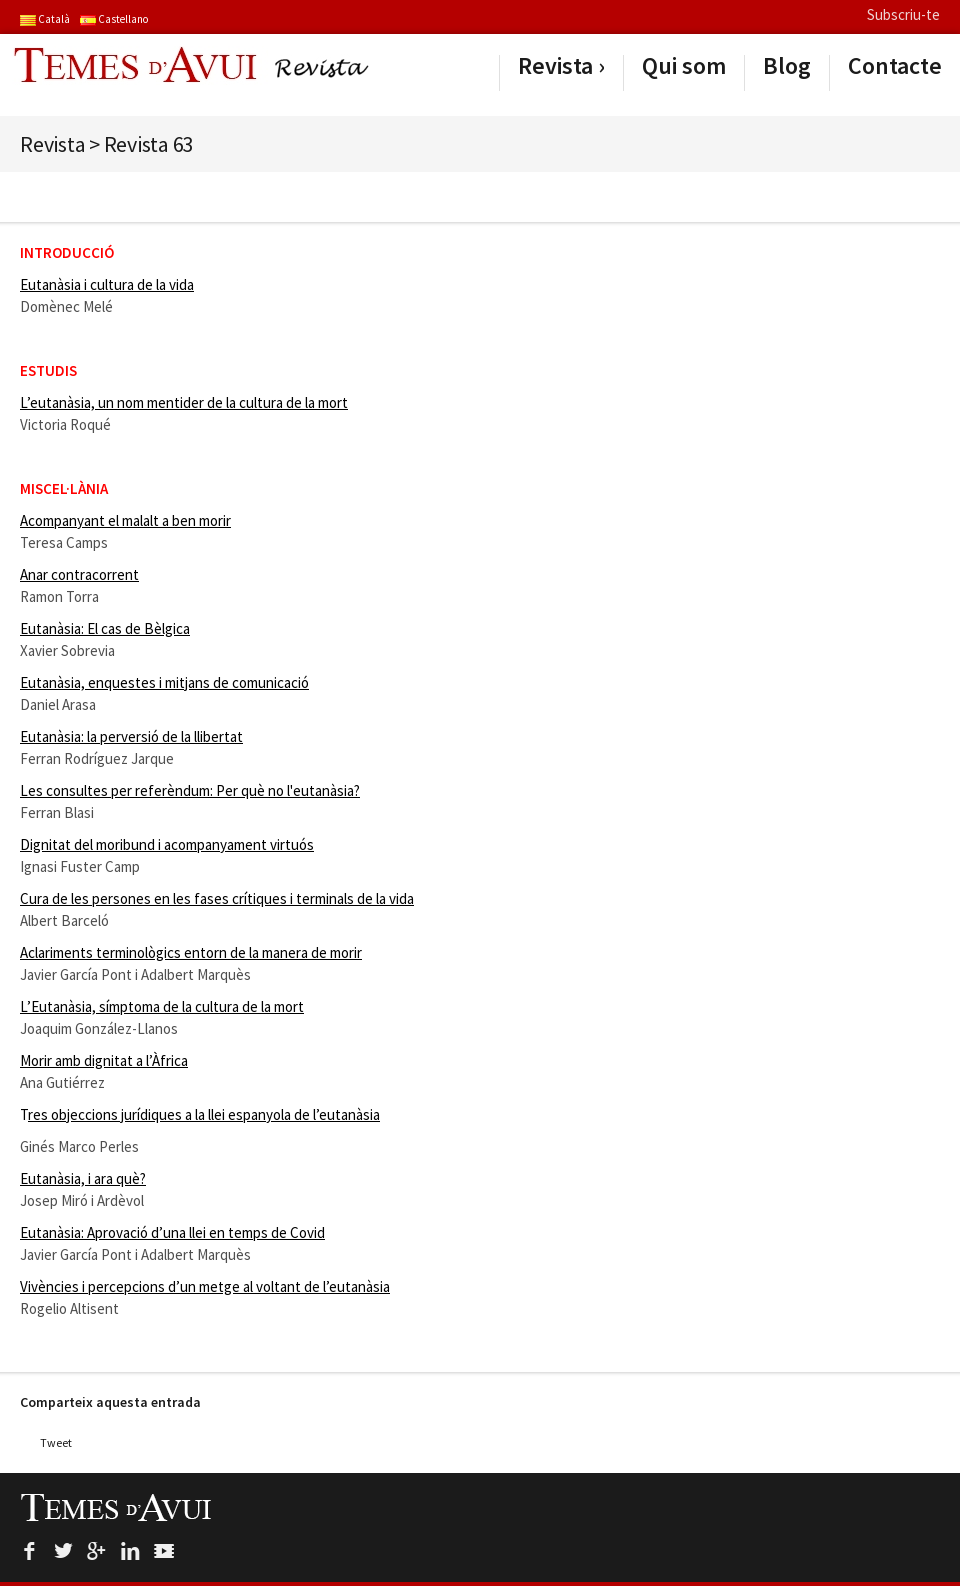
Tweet (56, 1442)
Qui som (684, 66)
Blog (787, 66)
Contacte (895, 66)
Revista (555, 66)
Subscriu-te (903, 14)
